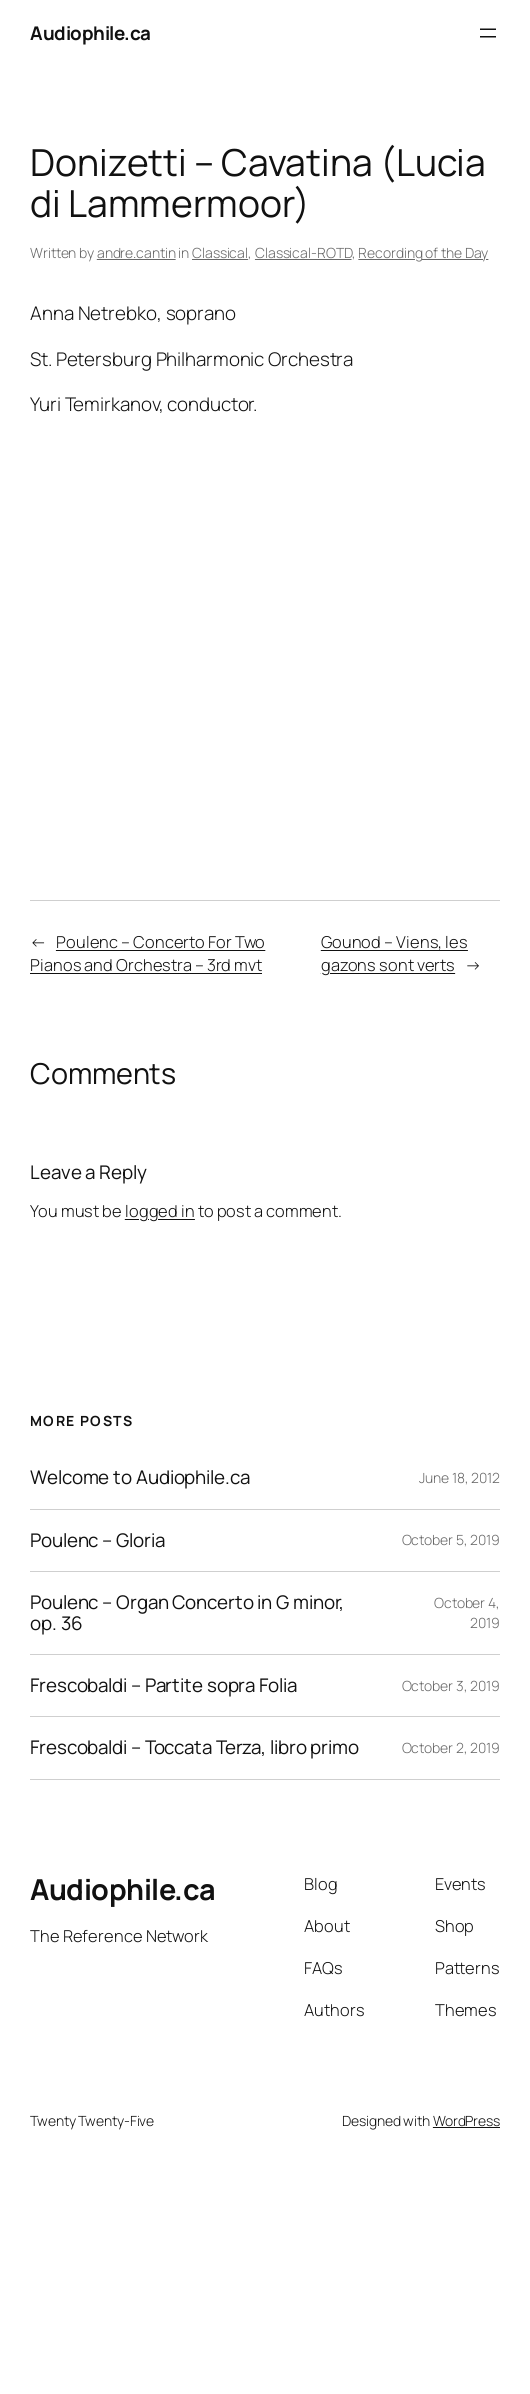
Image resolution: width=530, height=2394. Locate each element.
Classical (220, 252)
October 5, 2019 (451, 1539)
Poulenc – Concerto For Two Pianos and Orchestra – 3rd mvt (147, 953)
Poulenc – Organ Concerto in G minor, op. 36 (187, 1613)
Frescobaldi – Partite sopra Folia (163, 1685)
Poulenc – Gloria (97, 1540)
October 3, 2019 (451, 1685)
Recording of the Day (423, 252)
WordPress (466, 2120)
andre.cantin (136, 252)
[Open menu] (488, 33)
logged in (160, 1211)
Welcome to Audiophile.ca (140, 1477)
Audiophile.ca (90, 33)
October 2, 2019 (451, 1747)
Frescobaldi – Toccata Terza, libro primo (194, 1747)
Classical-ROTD (303, 252)
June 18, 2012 (459, 1477)
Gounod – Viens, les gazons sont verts (394, 953)
